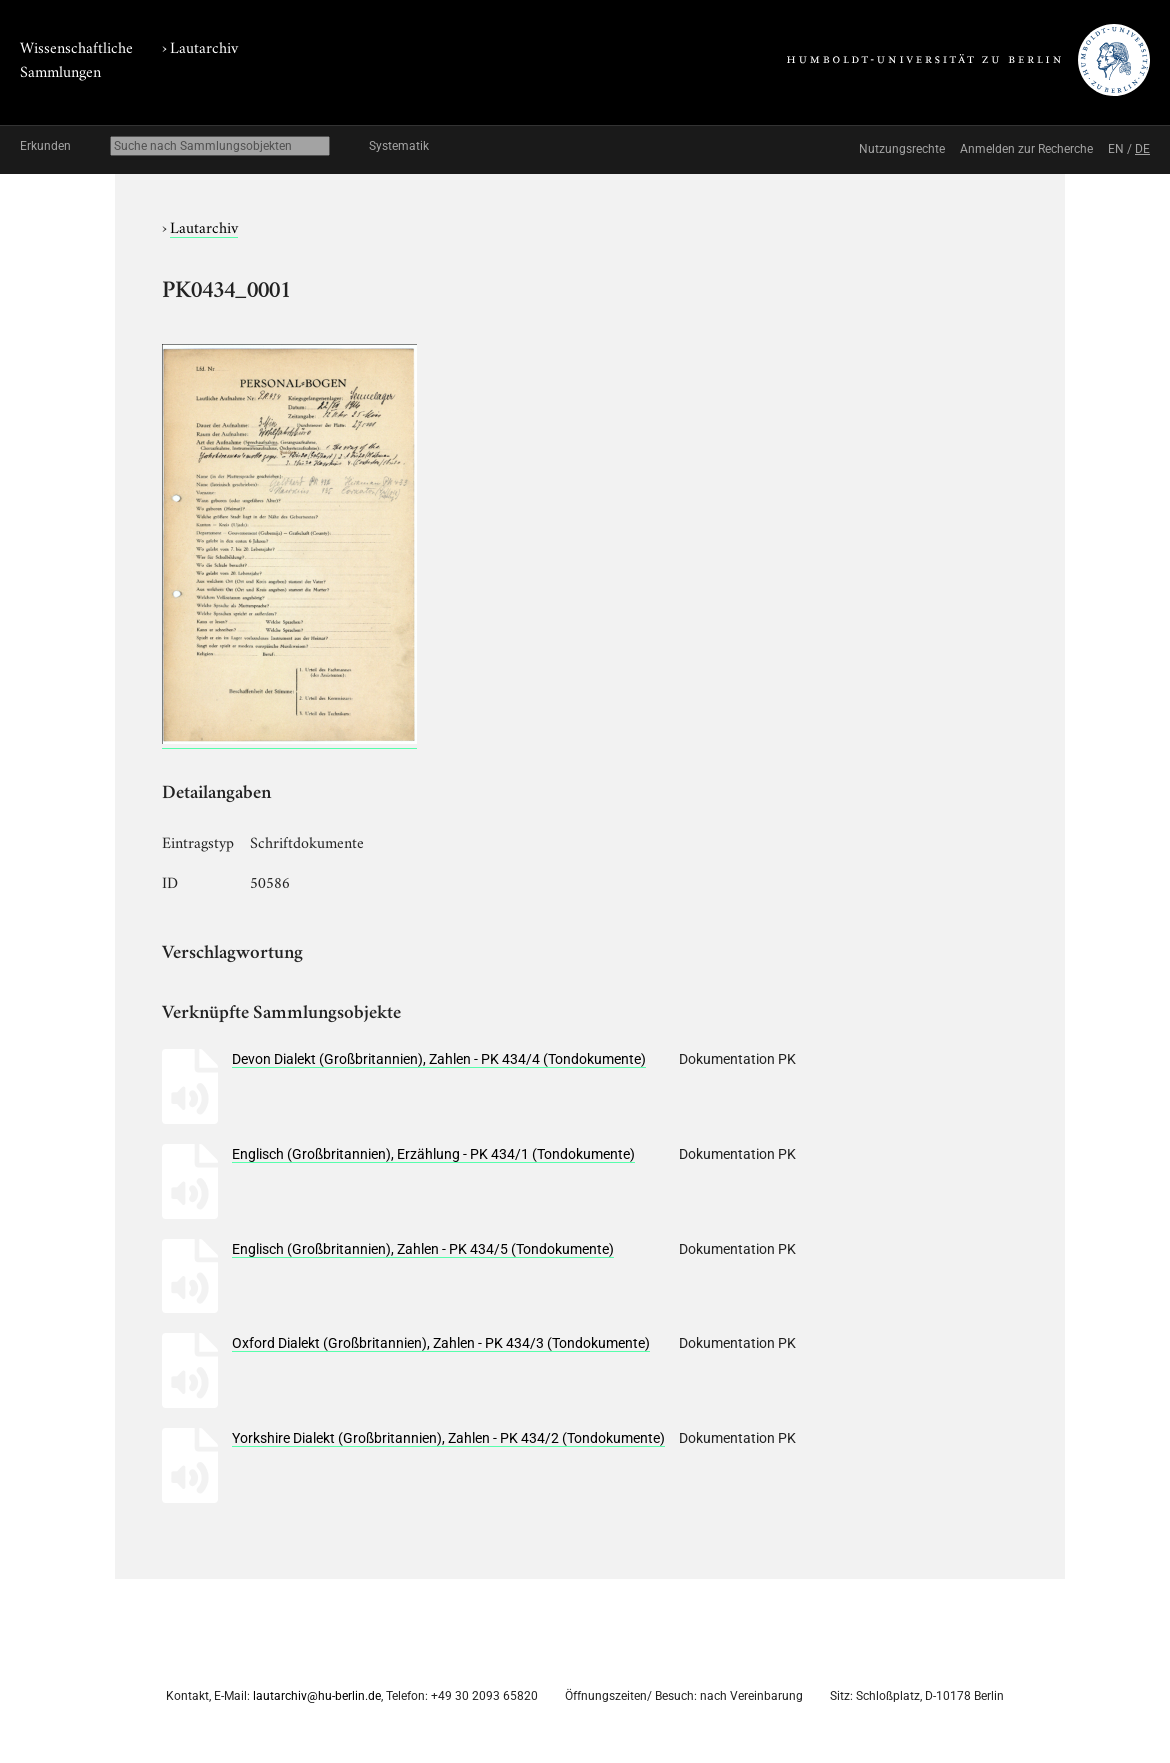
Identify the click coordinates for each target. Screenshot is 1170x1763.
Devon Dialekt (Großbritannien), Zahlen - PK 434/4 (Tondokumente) (439, 1059)
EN (1116, 149)
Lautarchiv (204, 46)
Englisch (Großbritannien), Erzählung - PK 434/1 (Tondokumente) (433, 1154)
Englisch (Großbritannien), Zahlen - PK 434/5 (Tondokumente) (423, 1249)
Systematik (399, 146)
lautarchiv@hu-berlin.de (317, 1696)
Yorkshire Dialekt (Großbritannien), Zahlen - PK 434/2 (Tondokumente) (448, 1438)
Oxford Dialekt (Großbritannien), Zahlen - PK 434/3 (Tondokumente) (441, 1343)
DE (1142, 149)
